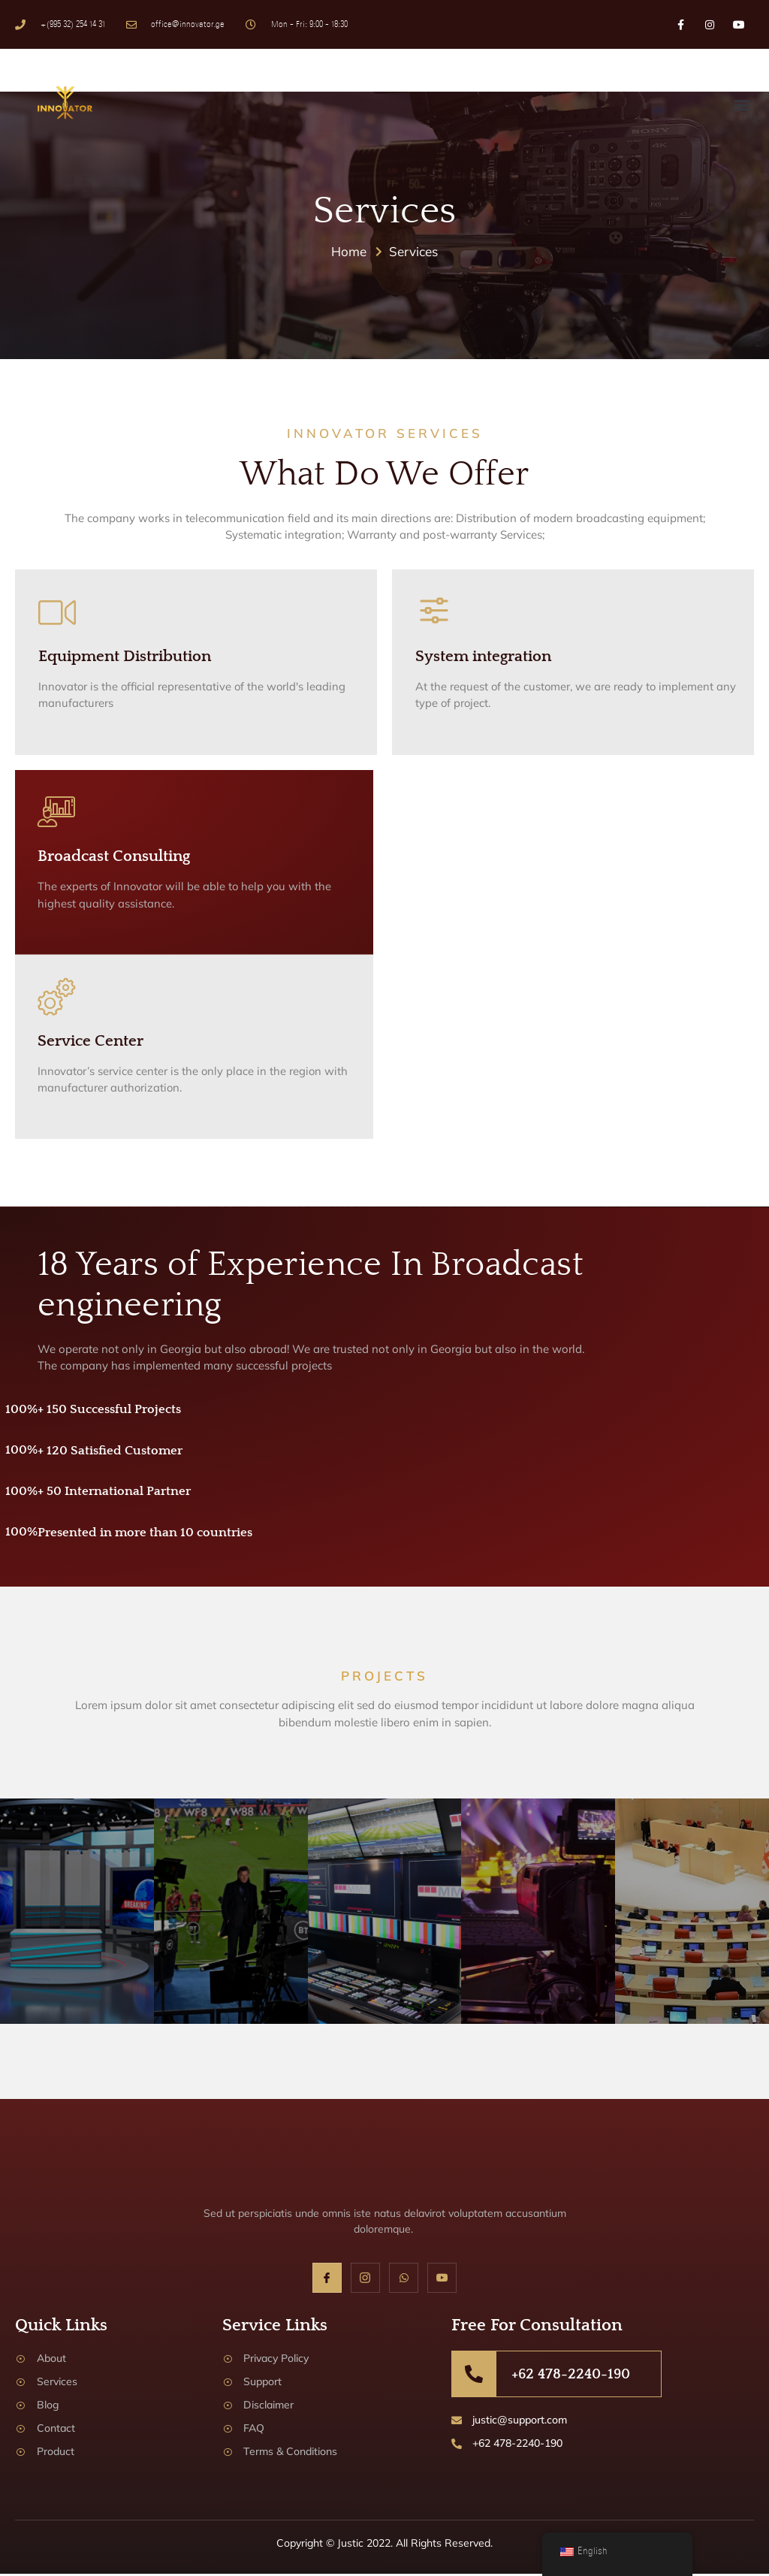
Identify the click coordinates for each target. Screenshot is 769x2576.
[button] (741, 104)
